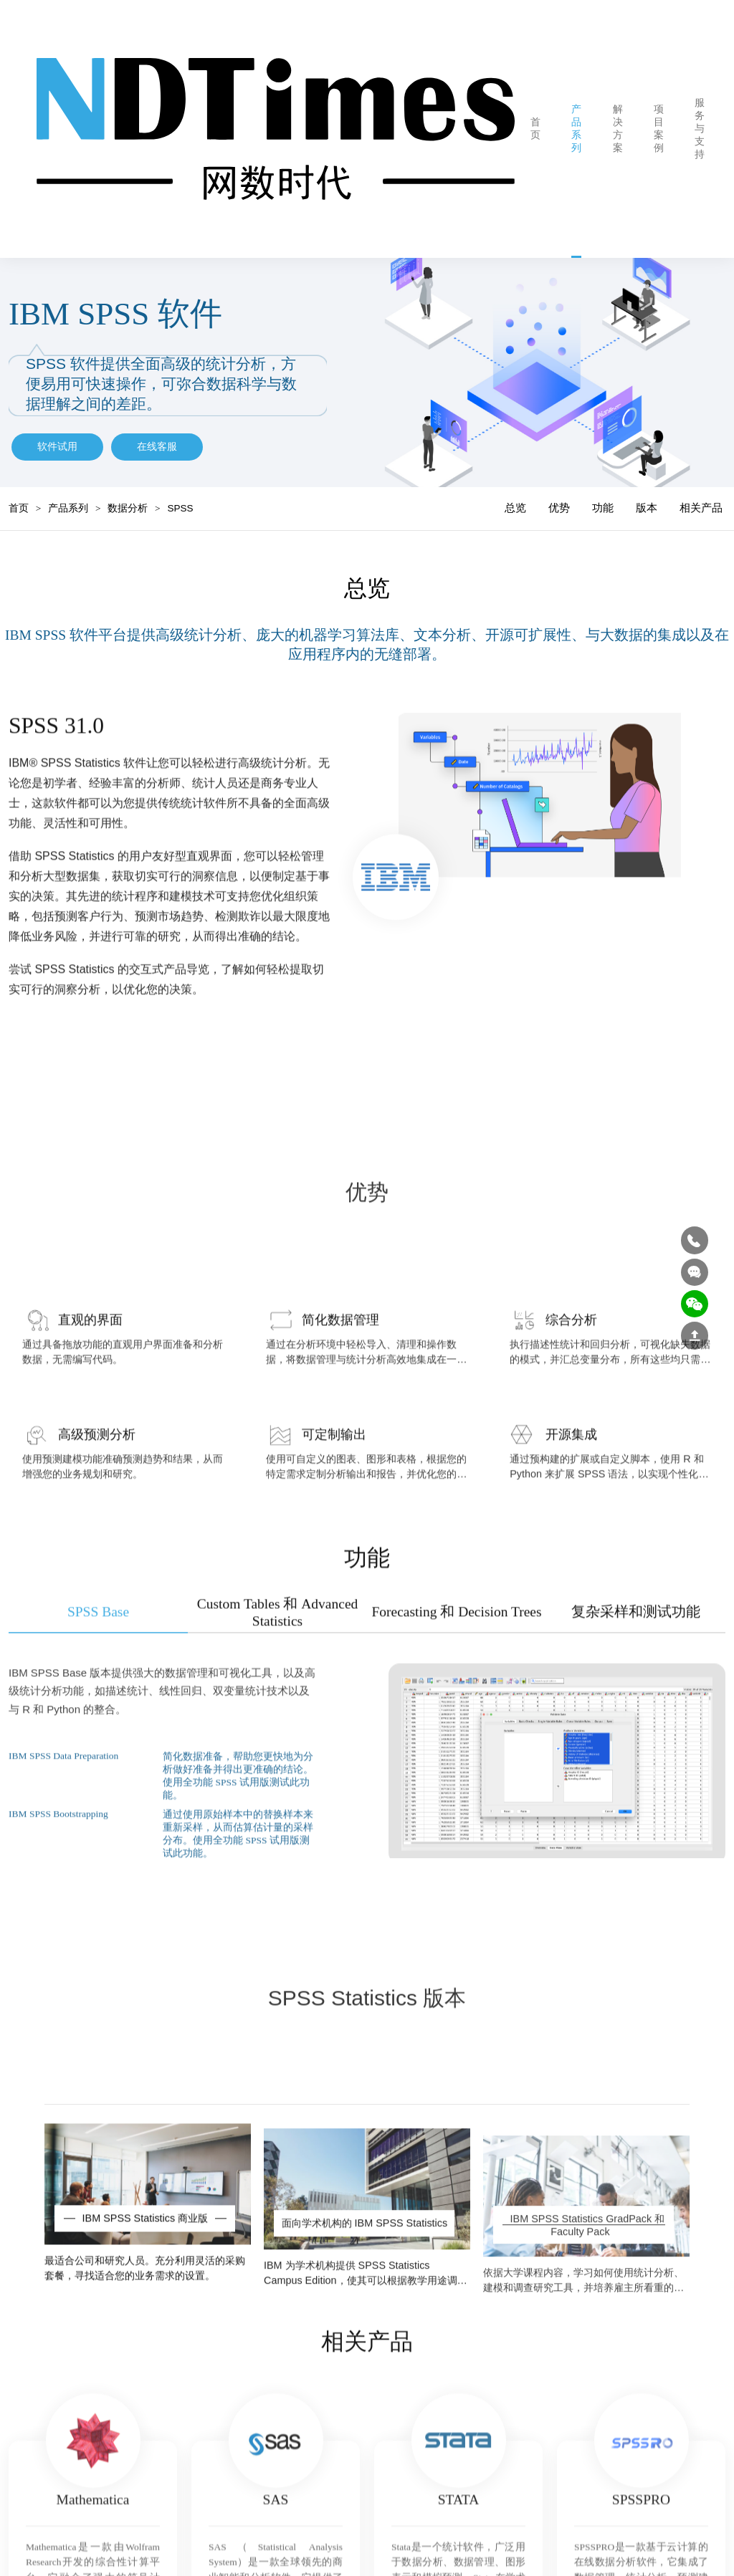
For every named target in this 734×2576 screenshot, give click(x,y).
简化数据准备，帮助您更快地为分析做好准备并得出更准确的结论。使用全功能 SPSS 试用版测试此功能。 (238, 1820)
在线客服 (157, 434)
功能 (603, 495)
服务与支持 (677, 122)
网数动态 (721, 122)
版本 (646, 495)
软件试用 (57, 434)
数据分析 (128, 496)
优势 (559, 495)
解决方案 (595, 122)
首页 (512, 122)
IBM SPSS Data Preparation (63, 1800)
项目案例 (636, 122)
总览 (515, 495)
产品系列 (554, 122)
